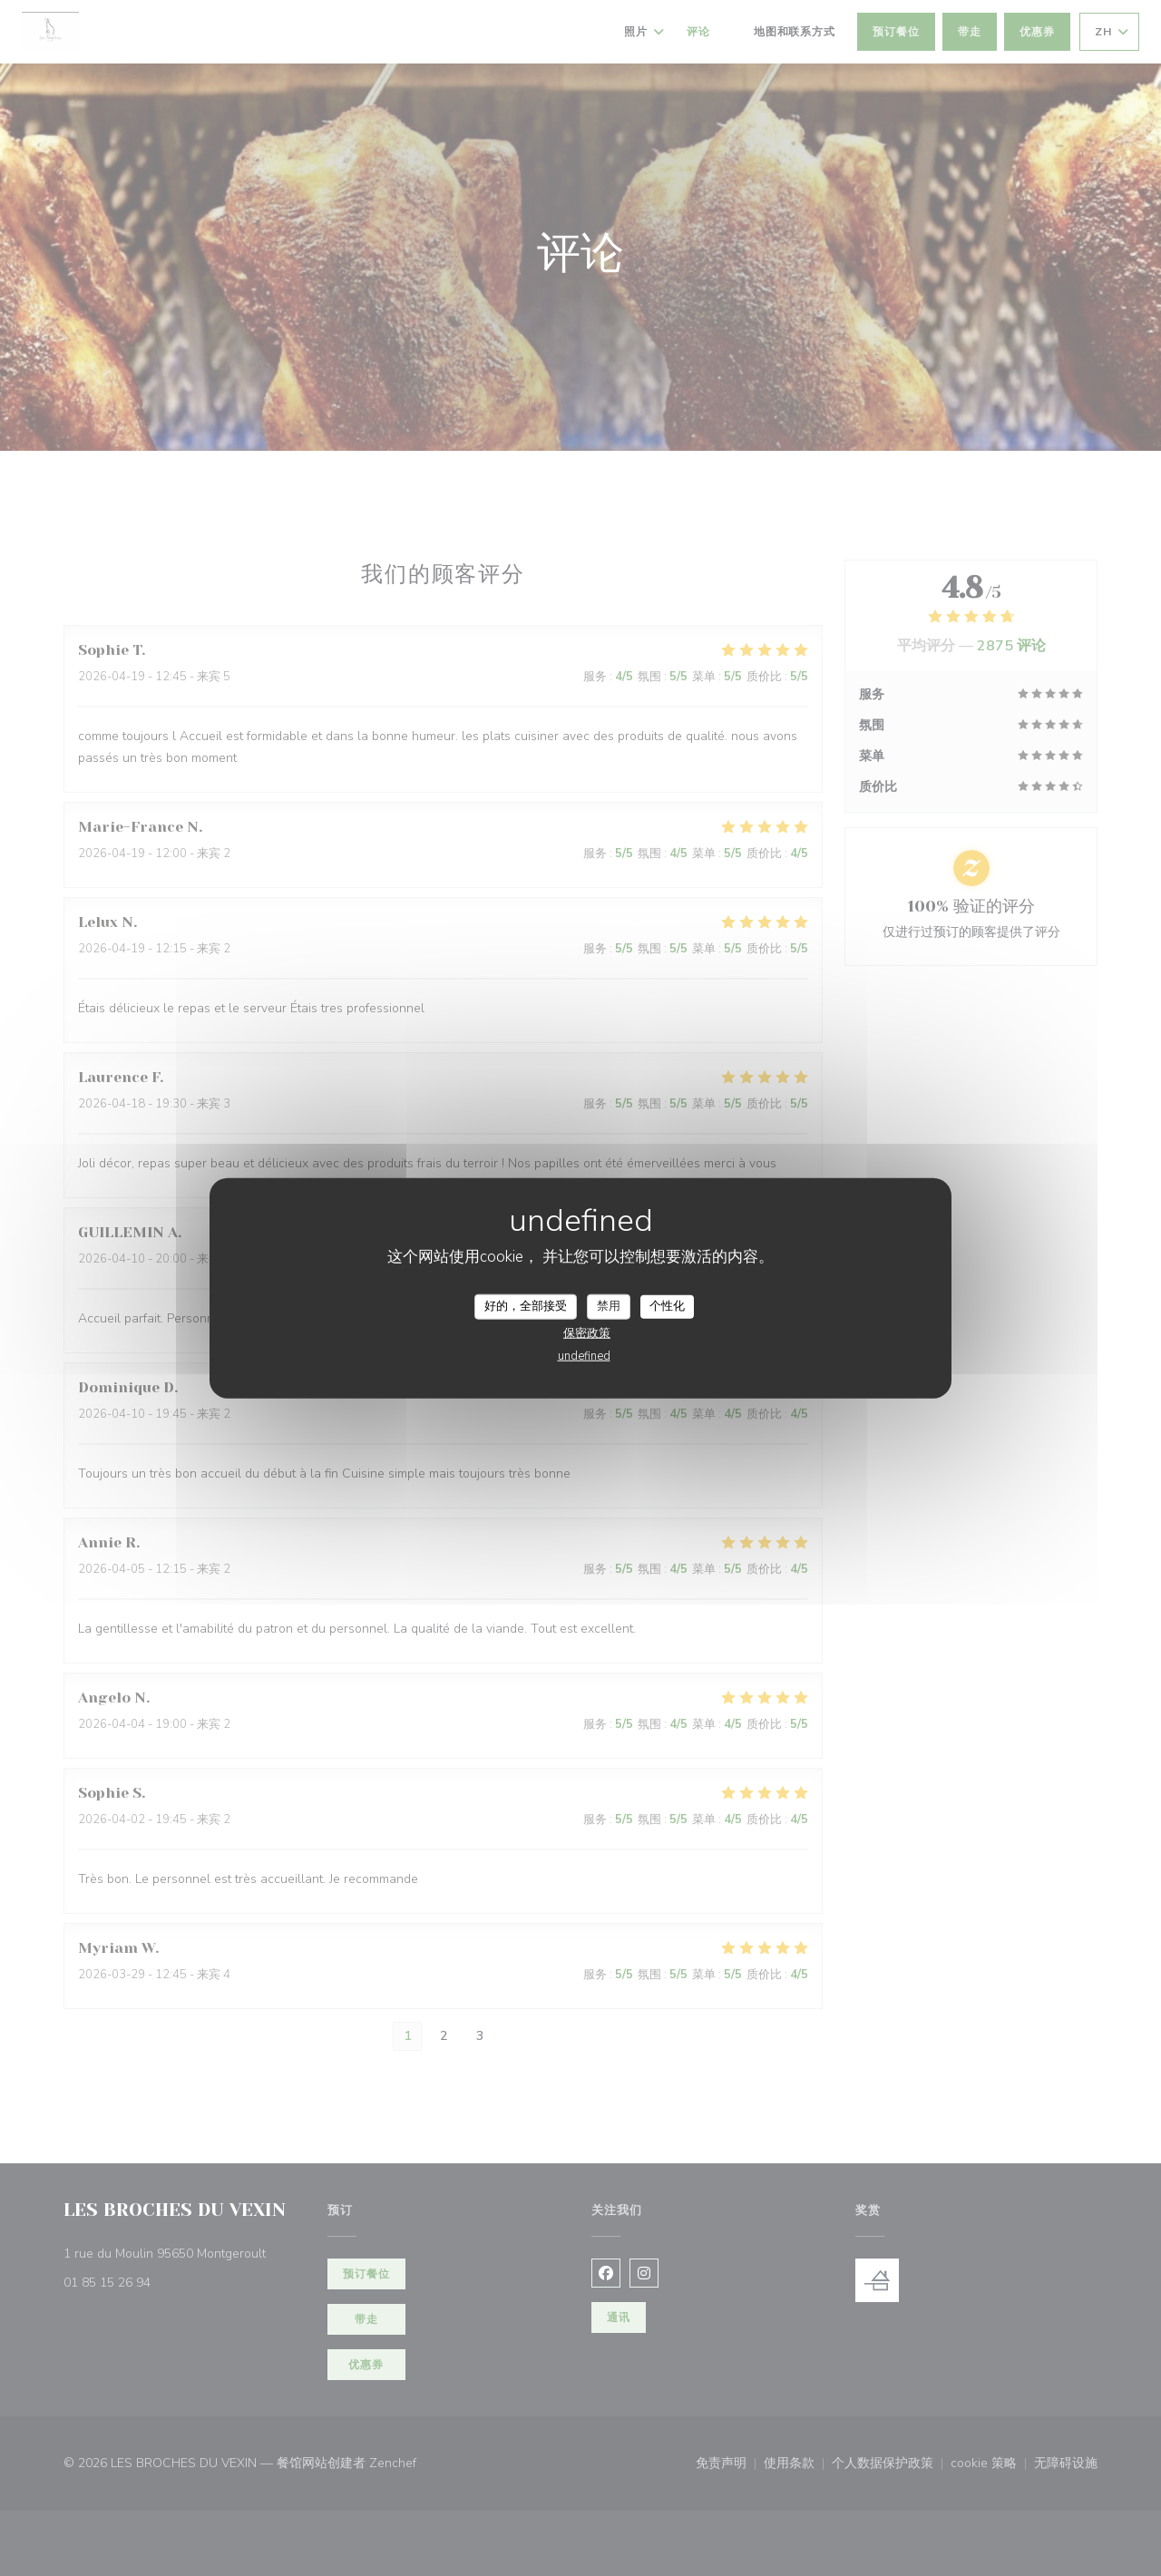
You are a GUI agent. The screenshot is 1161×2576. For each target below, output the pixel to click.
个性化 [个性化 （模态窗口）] (667, 1306)
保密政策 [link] (586, 1332)
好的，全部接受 (525, 1306)
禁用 (608, 1306)
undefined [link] (584, 1355)
